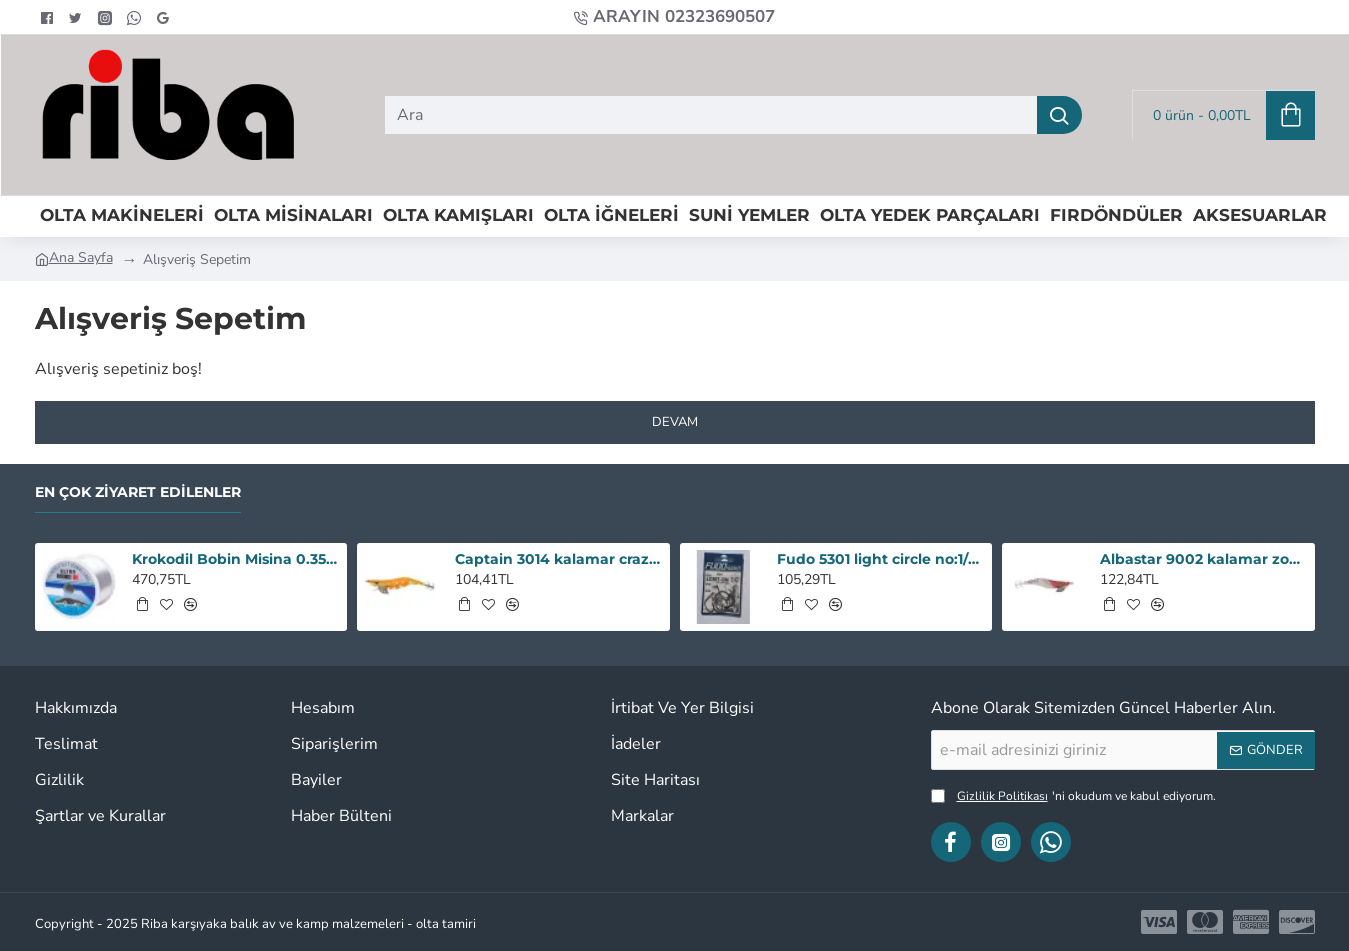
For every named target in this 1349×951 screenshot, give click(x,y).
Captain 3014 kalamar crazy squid (559, 559)
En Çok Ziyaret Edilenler (138, 492)
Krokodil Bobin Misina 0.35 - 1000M (236, 559)
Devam (675, 422)
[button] (142, 604)
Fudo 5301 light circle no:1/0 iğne (881, 559)
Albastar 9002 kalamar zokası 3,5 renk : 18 (1204, 559)
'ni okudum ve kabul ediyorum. (1073, 796)
